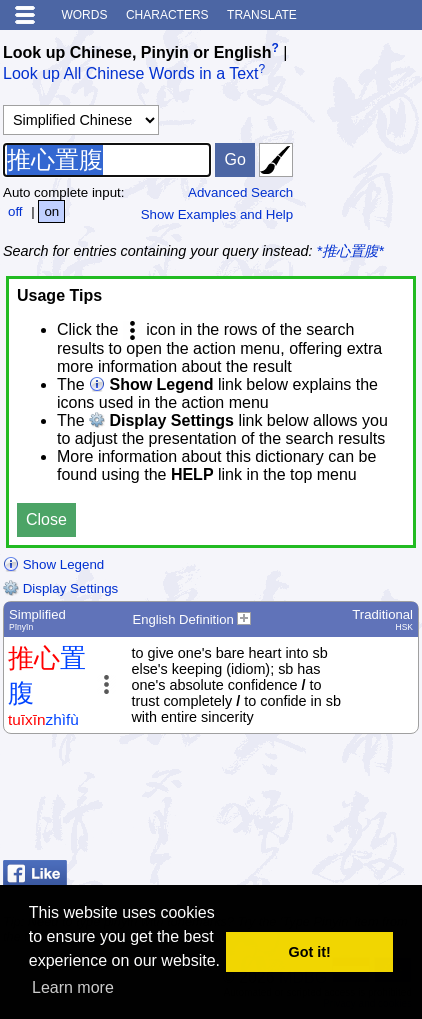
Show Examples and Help (217, 214)
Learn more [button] (73, 987)
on (51, 211)
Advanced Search (240, 192)
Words (84, 15)
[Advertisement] (259, 802)
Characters (167, 15)
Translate (262, 15)
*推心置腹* (350, 251)
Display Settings (60, 588)
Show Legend (53, 564)
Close (46, 519)
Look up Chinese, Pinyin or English (137, 52)
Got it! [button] (310, 952)
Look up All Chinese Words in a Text (131, 74)
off (15, 211)
